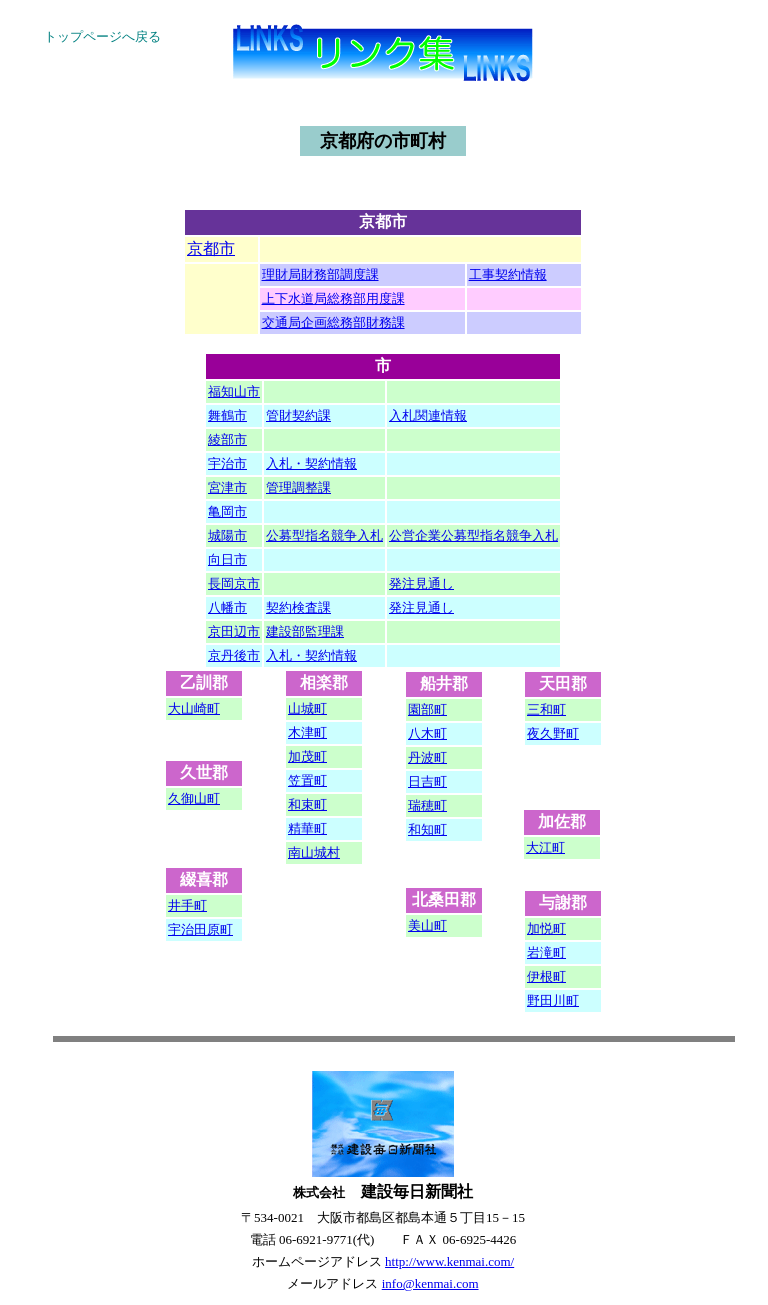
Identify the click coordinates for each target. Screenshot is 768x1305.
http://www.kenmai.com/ (449, 1261)
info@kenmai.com (430, 1283)
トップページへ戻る (102, 36)
